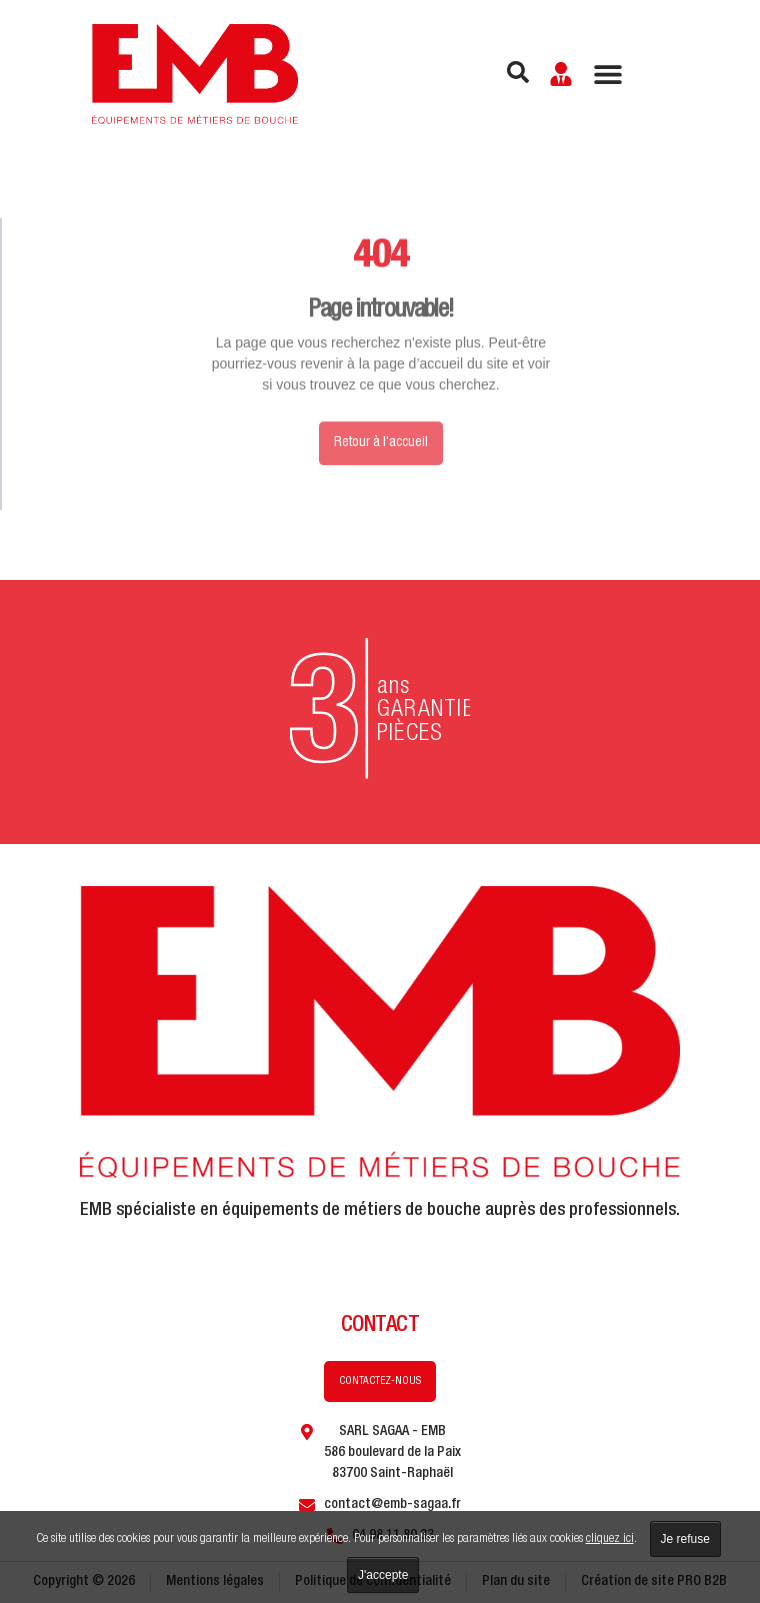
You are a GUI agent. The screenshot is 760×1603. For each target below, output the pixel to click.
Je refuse (685, 1539)
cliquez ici (610, 1539)
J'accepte (383, 1575)
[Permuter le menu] (608, 74)
